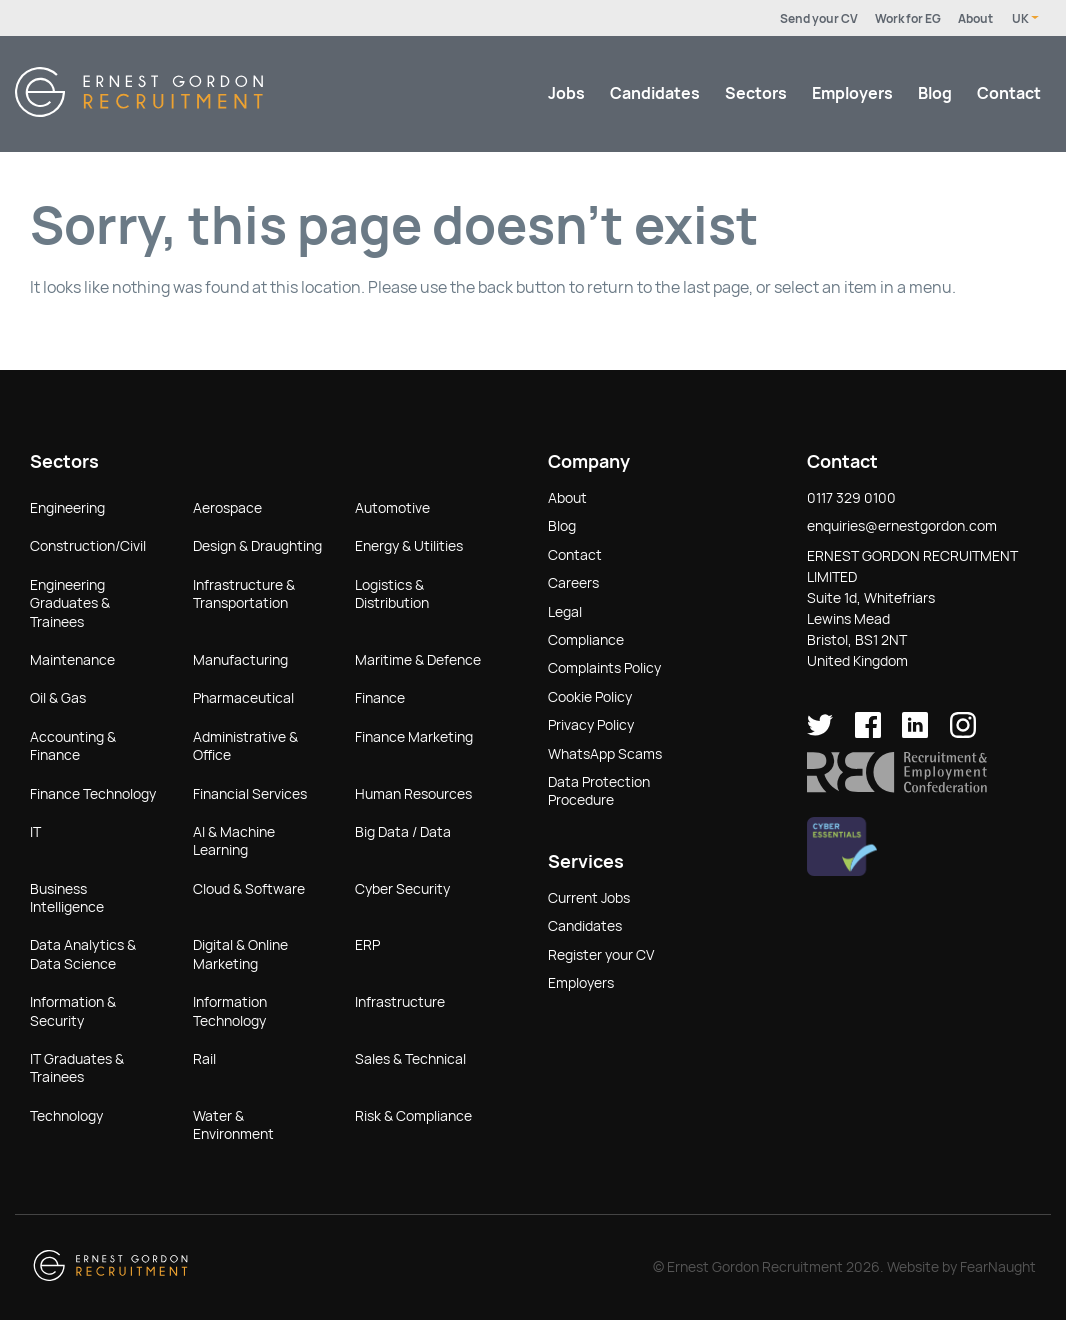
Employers (852, 93)
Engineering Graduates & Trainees (70, 603)
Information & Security (73, 1011)
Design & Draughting (257, 546)
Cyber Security (402, 889)
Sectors (756, 93)
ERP (367, 945)
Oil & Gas (58, 698)
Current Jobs (589, 898)
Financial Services (250, 794)
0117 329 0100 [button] (851, 498)
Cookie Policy (590, 697)
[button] (897, 788)
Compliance (586, 640)
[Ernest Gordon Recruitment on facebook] (868, 733)
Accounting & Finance (73, 746)
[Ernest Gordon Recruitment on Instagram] (963, 733)
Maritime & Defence (418, 660)
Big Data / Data (403, 832)
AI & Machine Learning (234, 841)
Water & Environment (233, 1125)
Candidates (655, 93)
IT (35, 832)
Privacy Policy (591, 725)
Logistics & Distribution (392, 594)
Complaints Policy (604, 668)
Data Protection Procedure (599, 791)
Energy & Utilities (409, 546)
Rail (204, 1059)
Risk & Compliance (413, 1116)
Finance (380, 698)
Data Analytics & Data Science (83, 954)
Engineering (67, 508)
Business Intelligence (67, 898)
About (975, 19)
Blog (935, 93)
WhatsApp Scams (605, 754)
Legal (565, 612)
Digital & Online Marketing (240, 954)
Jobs (566, 93)
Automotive (392, 508)
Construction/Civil (88, 546)
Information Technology (230, 1011)
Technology (66, 1116)
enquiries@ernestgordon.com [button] (902, 526)
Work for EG (908, 19)
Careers (573, 583)
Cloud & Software (249, 889)
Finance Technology (93, 794)
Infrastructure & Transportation (244, 594)
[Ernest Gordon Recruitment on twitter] (820, 733)
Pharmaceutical (243, 698)
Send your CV (819, 19)
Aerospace (227, 508)
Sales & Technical (410, 1059)
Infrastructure (400, 1002)
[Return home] (139, 111)
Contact (1009, 93)
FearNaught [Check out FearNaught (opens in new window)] (998, 1267)
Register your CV (601, 955)
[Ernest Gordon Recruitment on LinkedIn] (915, 733)
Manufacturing (240, 660)
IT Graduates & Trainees (77, 1068)
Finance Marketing (414, 737)
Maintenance (72, 660)
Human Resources (413, 794)
